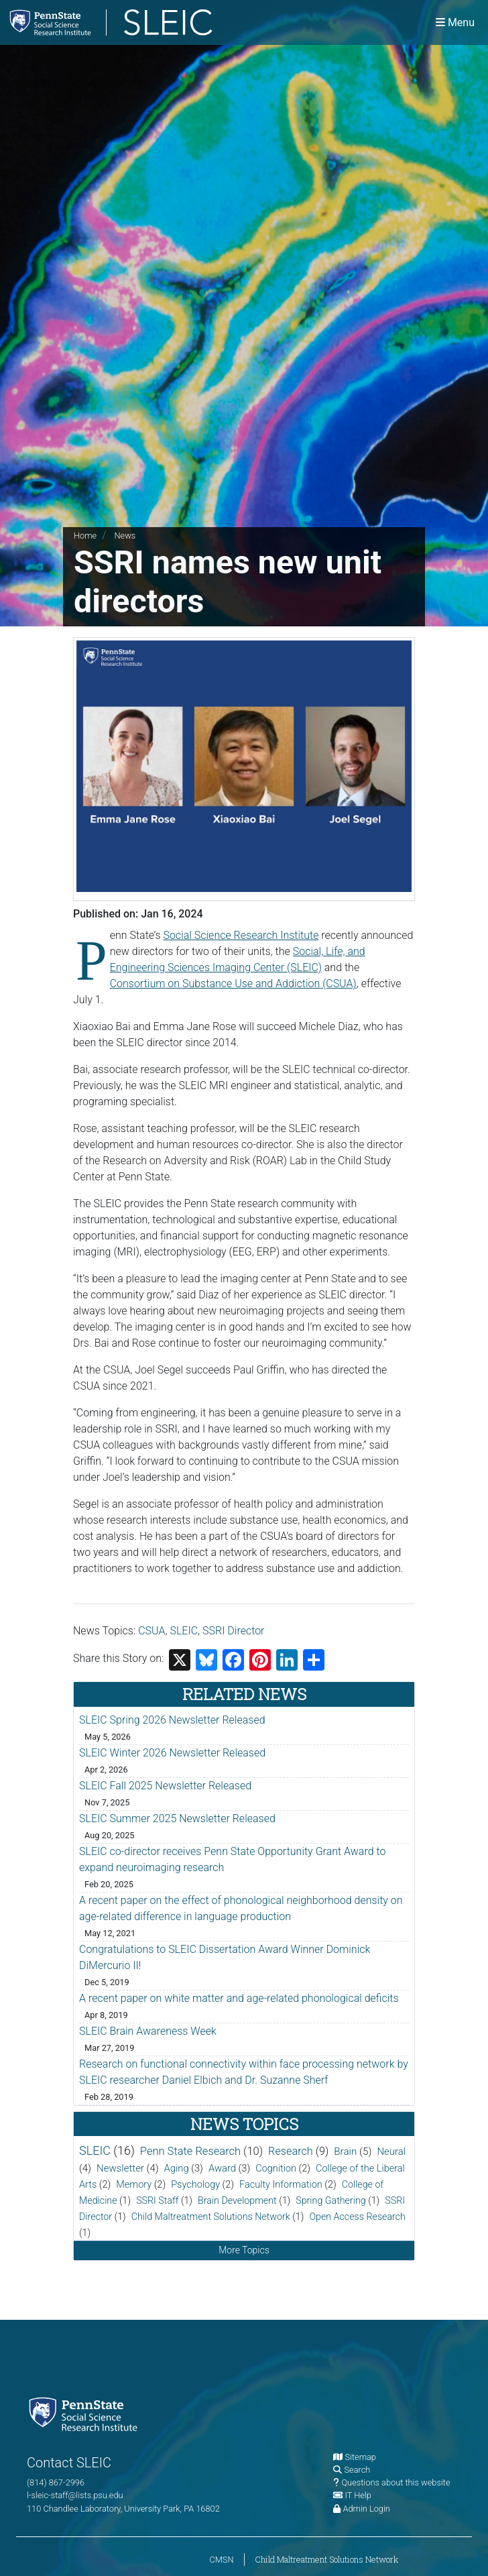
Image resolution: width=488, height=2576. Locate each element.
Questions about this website (395, 2482)
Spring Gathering (330, 2200)
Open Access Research (357, 2216)
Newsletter (120, 2168)
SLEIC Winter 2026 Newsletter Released (172, 1752)
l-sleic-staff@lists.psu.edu (75, 2495)
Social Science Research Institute (240, 935)
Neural (391, 2151)
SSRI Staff (157, 2200)
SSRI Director (233, 1630)
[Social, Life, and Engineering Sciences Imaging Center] (172, 22)
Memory (133, 2184)
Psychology (195, 2184)
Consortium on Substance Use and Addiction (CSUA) (233, 983)
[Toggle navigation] (455, 22)
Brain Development (237, 2200)
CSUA (151, 1630)
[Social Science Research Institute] (86, 2413)
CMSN (221, 2560)
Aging (176, 2168)
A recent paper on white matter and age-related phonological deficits (239, 1998)
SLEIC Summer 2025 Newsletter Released (177, 1818)
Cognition (275, 2168)
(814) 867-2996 (55, 2482)
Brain (345, 2151)
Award (222, 2168)
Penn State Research (190, 2151)
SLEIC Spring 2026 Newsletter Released (172, 1720)
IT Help (358, 2495)
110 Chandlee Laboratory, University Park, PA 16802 (123, 2509)
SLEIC (184, 1630)
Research (290, 2151)
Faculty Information (280, 2184)
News (124, 535)
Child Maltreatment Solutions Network (210, 2216)
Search (357, 2470)
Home (85, 535)
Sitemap (360, 2457)
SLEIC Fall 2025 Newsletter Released (165, 1785)
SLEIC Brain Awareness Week (148, 2031)
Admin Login (366, 2509)
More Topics (244, 2250)
